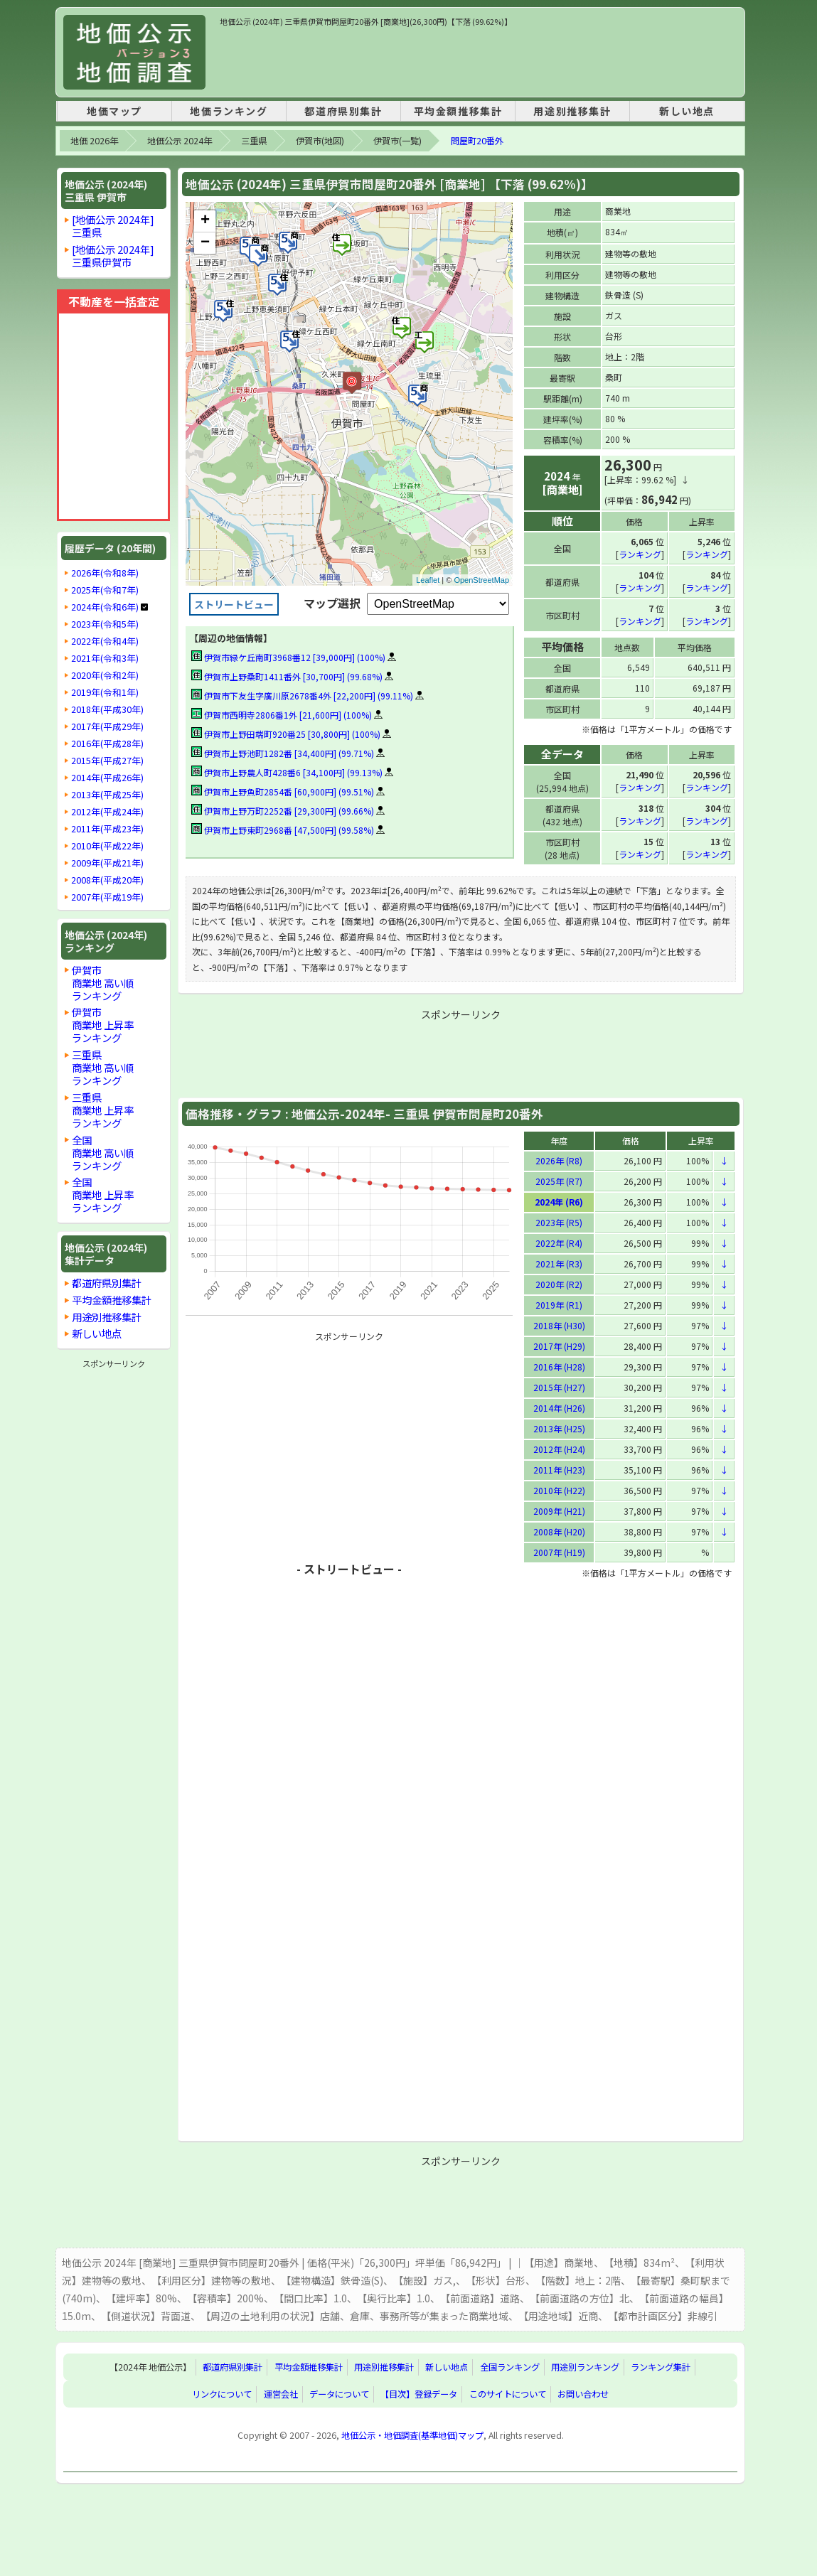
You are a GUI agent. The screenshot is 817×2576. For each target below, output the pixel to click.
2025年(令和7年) (105, 590)
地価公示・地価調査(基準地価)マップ (412, 2434)
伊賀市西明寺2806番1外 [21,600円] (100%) (281, 715)
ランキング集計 (660, 2366)
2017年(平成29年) (107, 726)
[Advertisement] (478, 60)
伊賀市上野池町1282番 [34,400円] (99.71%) (282, 753)
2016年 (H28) (559, 1366)
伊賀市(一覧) (397, 140)
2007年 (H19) (559, 1551)
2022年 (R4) (558, 1242)
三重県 (254, 140)
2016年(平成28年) (107, 743)
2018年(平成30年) (107, 709)
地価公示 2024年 (179, 140)
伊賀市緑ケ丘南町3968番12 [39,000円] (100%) (288, 657)
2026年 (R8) (558, 1160)
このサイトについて (507, 2393)
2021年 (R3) (558, 1263)
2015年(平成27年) (107, 760)
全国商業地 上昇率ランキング (103, 1194)
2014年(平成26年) (107, 777)
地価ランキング (228, 111)
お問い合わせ (583, 2393)
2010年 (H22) (559, 1489)
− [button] (205, 243)
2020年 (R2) (558, 1283)
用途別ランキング (585, 2366)
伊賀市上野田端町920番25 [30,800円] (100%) (285, 734)
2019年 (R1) (558, 1304)
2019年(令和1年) (105, 692)
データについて (339, 2393)
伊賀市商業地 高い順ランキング (103, 982)
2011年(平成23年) (107, 828)
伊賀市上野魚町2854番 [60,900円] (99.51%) (282, 791)
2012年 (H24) (559, 1448)
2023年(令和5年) (105, 624)
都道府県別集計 (343, 111)
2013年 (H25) (559, 1428)
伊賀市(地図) (320, 140)
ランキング (640, 553)
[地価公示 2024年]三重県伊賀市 (113, 255)
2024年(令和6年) (105, 607)
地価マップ (114, 111)
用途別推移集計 (572, 111)
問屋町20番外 (477, 140)
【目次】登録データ (418, 2393)
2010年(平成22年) (107, 845)
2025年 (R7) (558, 1180)
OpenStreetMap (481, 580)
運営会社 (281, 2393)
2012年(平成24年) (107, 811)
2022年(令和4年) (105, 641)
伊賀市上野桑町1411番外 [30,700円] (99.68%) (287, 676)
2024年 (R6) (559, 1201)
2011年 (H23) (559, 1469)
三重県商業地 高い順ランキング (103, 1067)
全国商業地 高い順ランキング (103, 1152)
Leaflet (427, 580)
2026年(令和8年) (105, 573)
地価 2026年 (94, 140)
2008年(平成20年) (107, 880)
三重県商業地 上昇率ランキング (103, 1110)
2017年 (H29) (559, 1345)
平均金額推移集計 (458, 111)
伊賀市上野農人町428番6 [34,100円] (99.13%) (287, 772)
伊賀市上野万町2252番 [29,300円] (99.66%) (282, 811)
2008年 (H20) (559, 1531)
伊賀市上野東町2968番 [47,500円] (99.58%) (282, 830)
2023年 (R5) (558, 1221)
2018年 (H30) (559, 1325)
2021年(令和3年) (105, 658)
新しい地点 (687, 111)
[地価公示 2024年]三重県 (113, 226)
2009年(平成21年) (107, 863)
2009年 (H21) (559, 1510)
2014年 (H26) (559, 1407)
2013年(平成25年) (107, 794)
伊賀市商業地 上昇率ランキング (103, 1024)
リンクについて (222, 2393)
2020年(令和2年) (105, 675)
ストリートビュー (234, 604)
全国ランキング (510, 2366)
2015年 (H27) (559, 1386)
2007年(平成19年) (107, 897)
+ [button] (205, 221)
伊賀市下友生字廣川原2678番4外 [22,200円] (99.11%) (302, 695)
